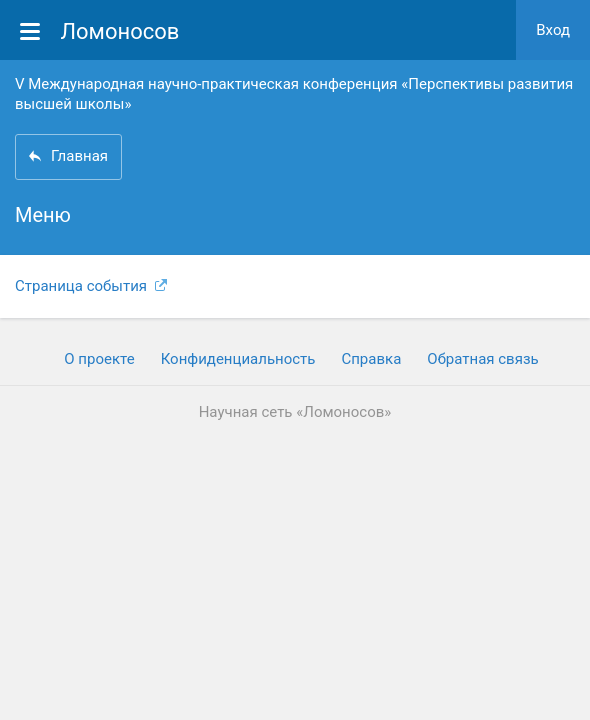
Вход (553, 30)
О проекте (99, 359)
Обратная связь (482, 359)
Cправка (371, 359)
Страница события (91, 286)
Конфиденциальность (238, 359)
